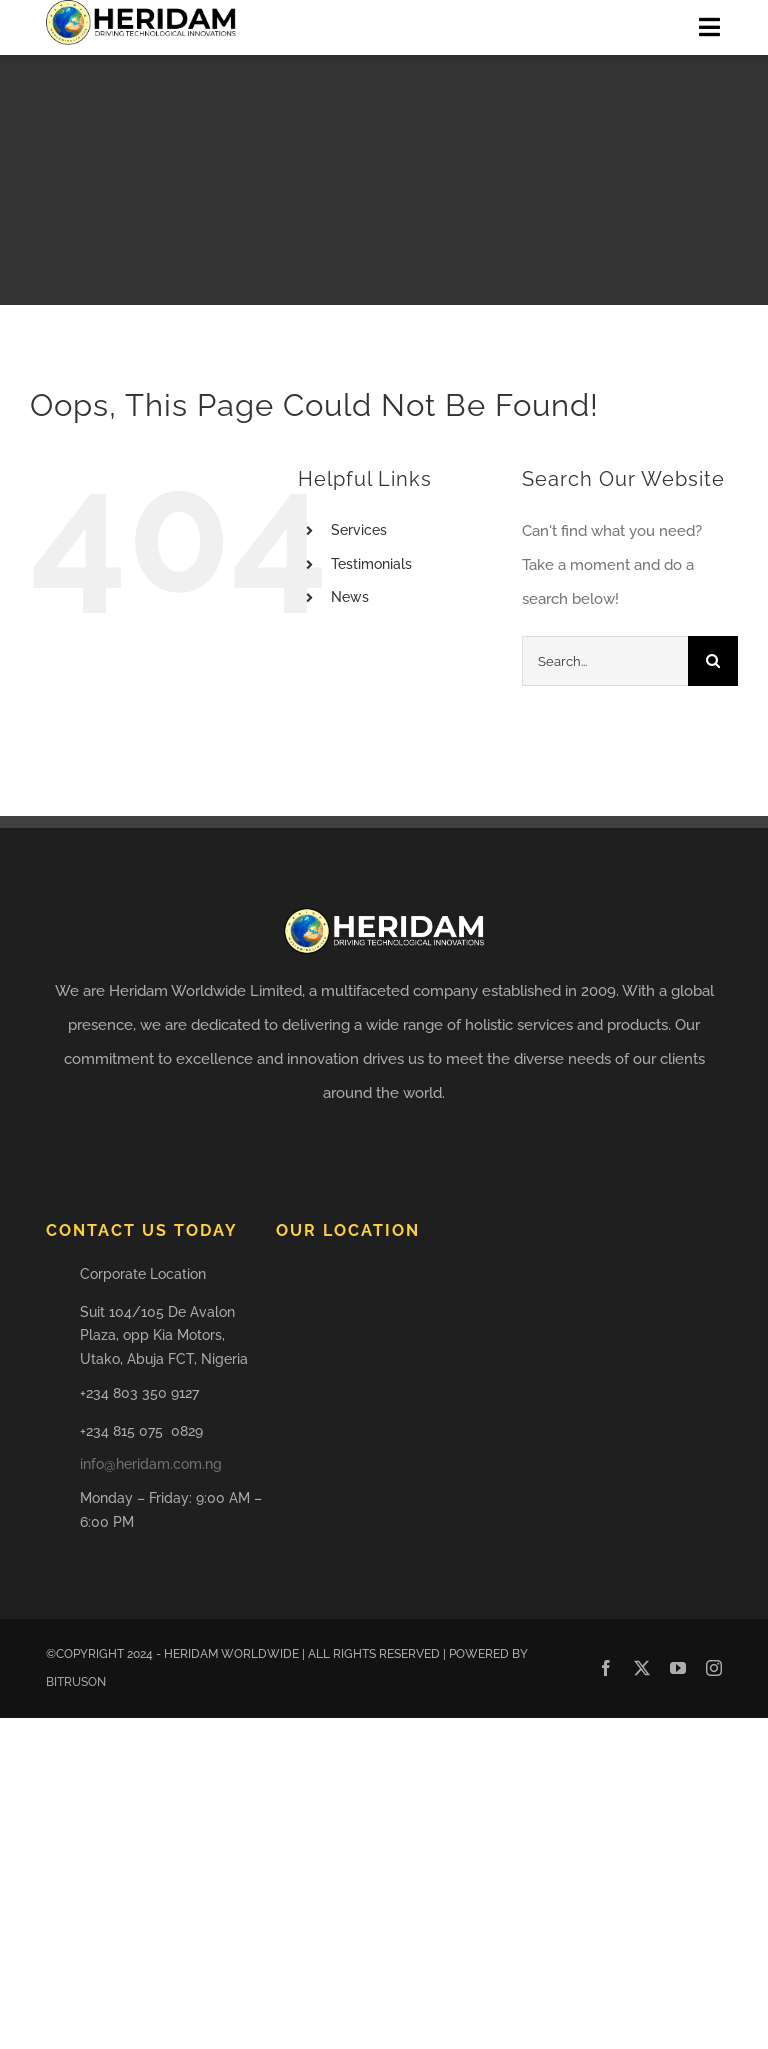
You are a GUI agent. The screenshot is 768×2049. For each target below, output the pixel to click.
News (350, 597)
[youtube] (678, 1668)
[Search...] (605, 661)
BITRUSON (76, 1682)
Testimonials (371, 564)
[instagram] (714, 1668)
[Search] (713, 661)
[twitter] (642, 1668)
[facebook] (606, 1668)
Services (359, 530)
